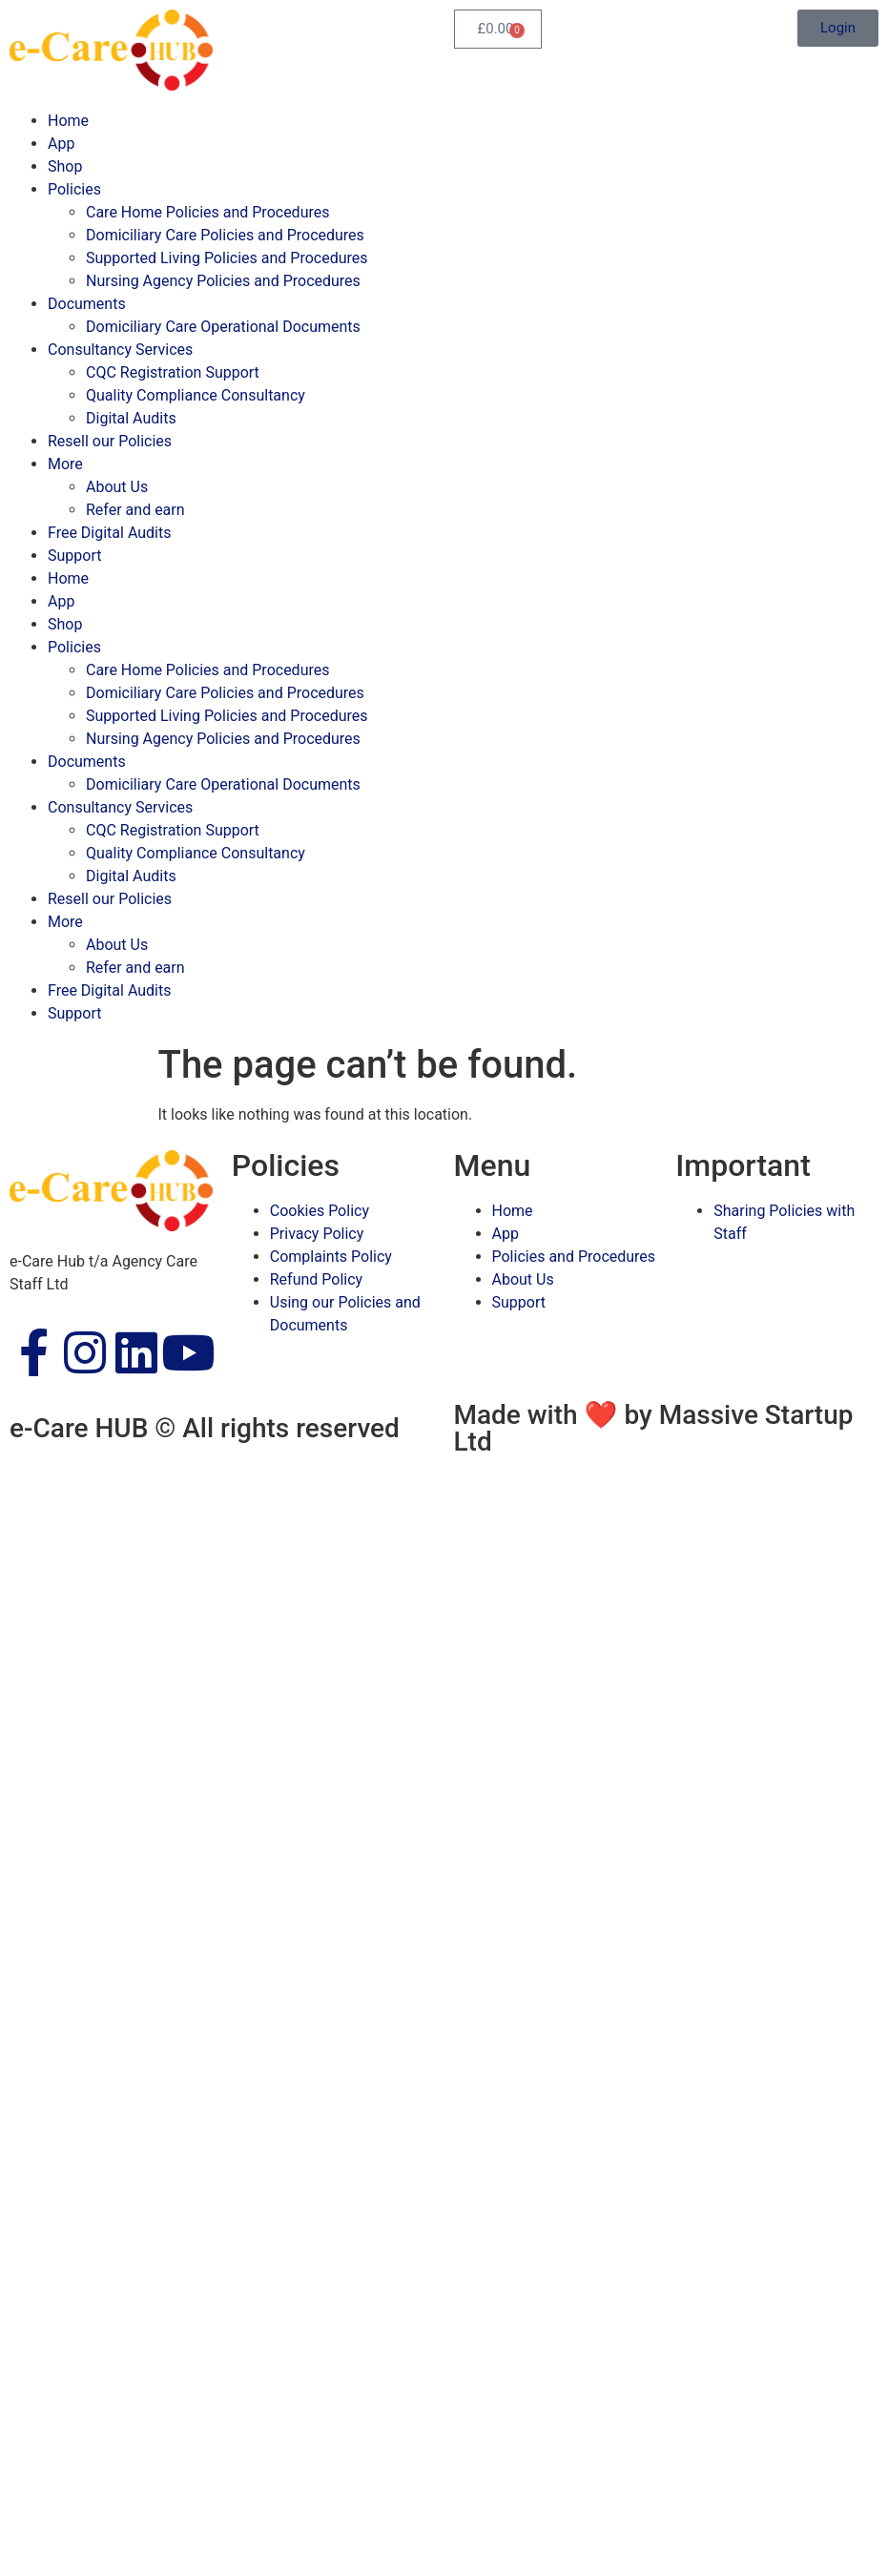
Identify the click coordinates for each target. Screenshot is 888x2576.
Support (74, 555)
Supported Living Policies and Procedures (226, 258)
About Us (117, 487)
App (61, 143)
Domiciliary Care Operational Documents (223, 327)
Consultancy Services (120, 349)
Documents (87, 304)
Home (68, 121)
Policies (74, 189)
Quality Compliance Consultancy (195, 395)
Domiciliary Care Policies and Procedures (225, 235)
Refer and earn (135, 510)
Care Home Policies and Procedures (207, 212)
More (65, 464)
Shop (65, 166)
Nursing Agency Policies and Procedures (223, 281)
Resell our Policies (110, 441)
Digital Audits (131, 418)
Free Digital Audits (110, 533)
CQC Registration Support (172, 372)
